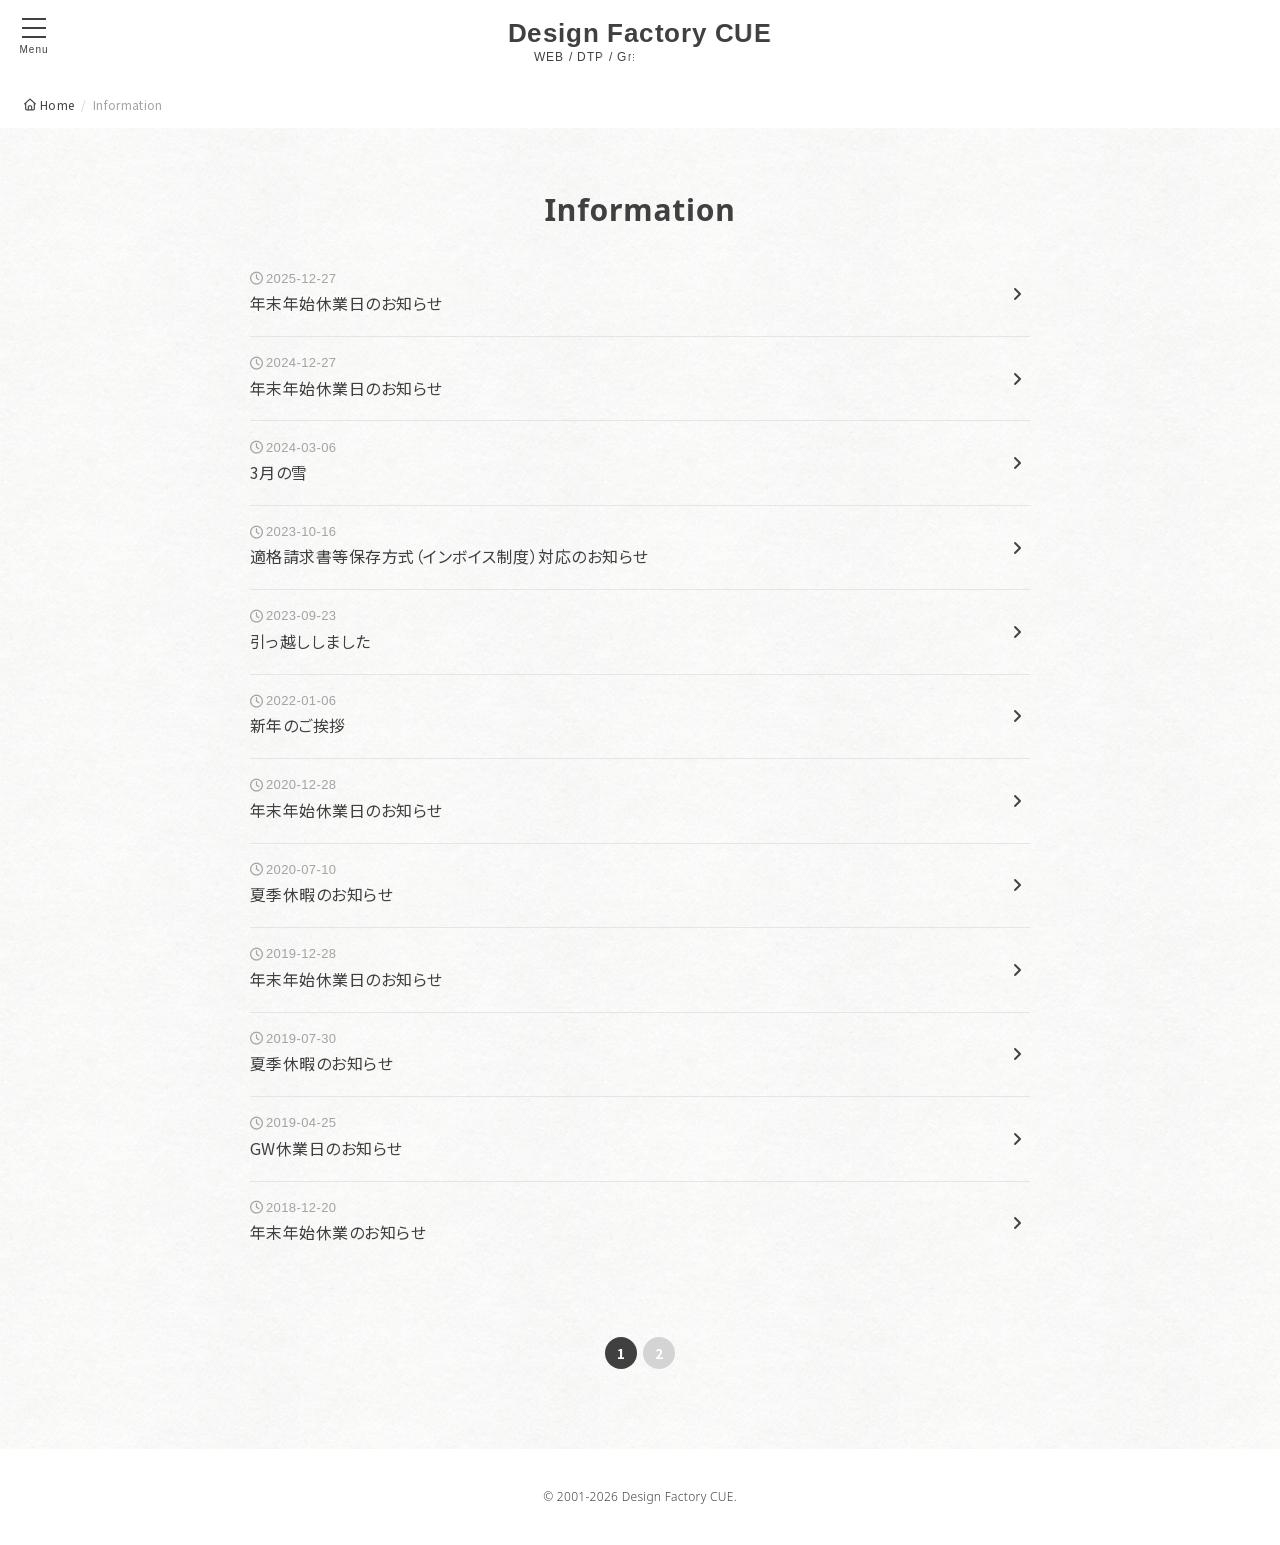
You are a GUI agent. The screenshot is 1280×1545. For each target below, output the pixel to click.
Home (57, 104)
